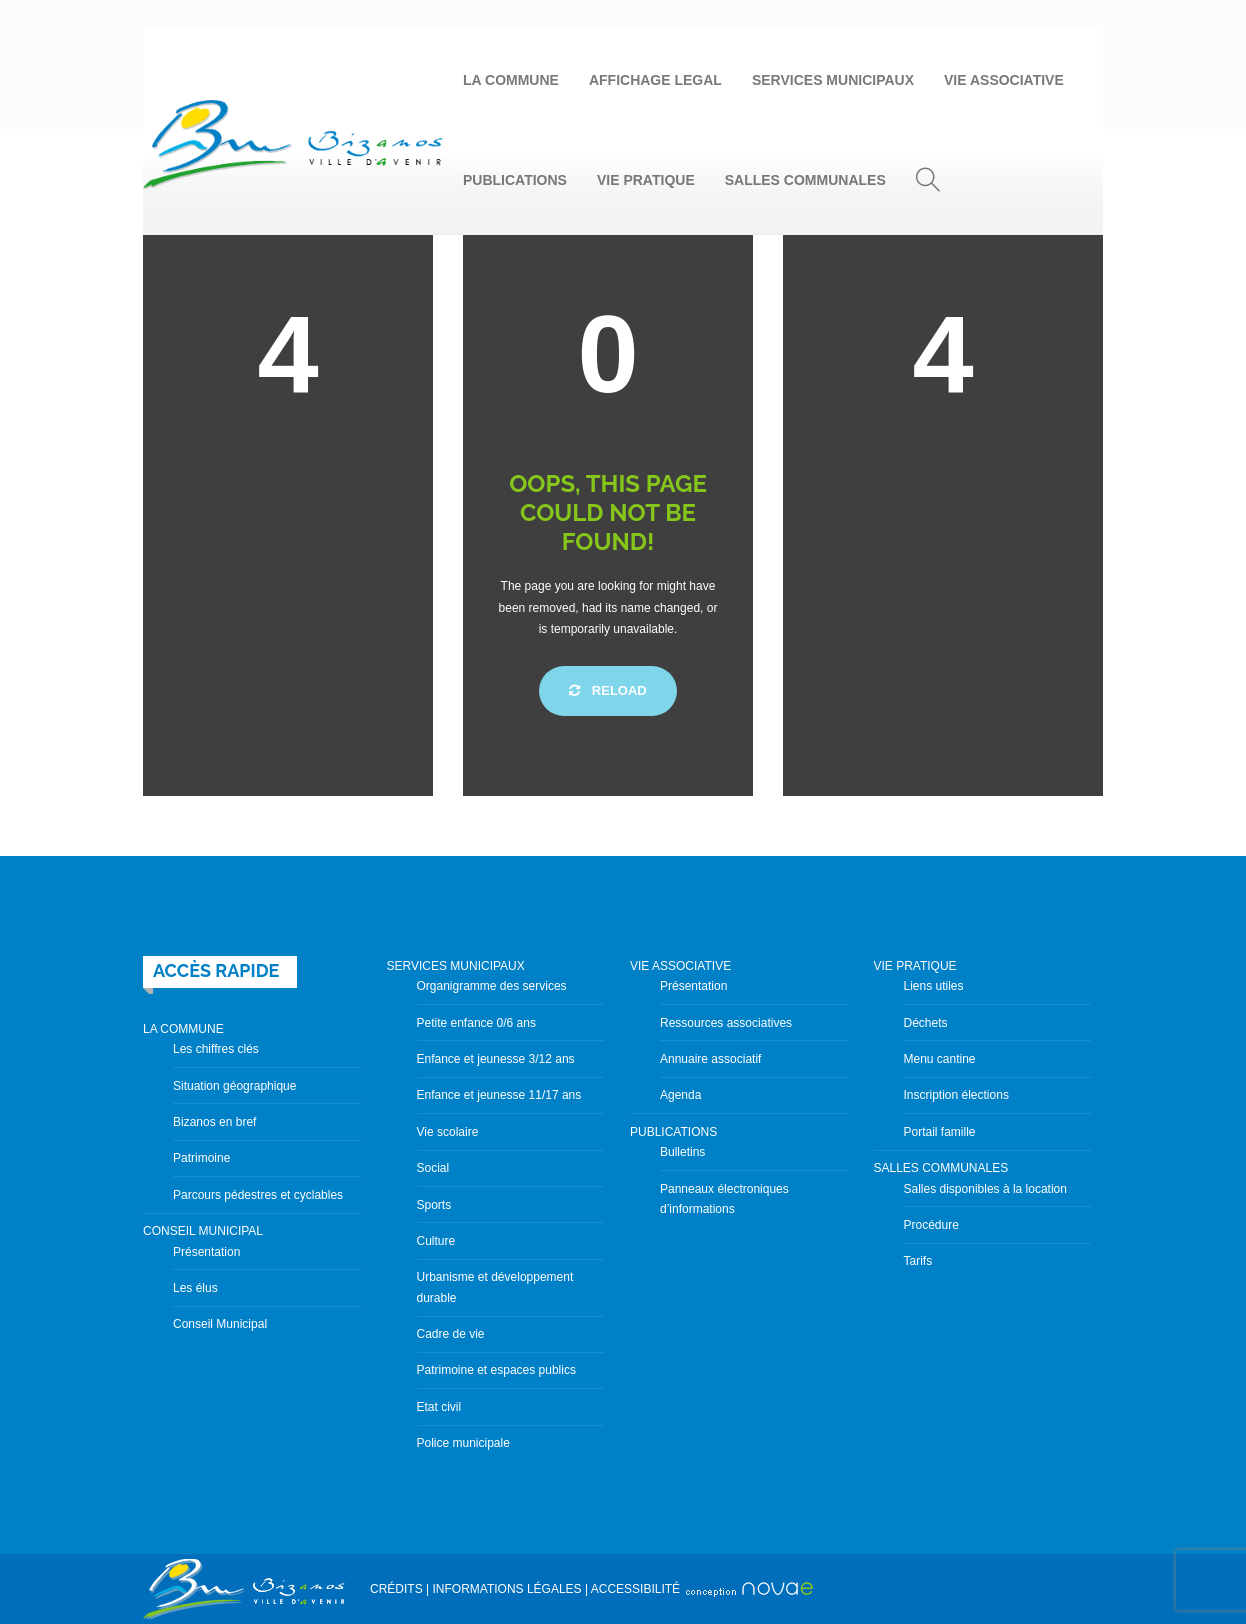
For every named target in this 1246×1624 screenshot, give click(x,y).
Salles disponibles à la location (985, 1189)
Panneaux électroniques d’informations (724, 1199)
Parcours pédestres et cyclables (258, 1195)
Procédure (931, 1225)
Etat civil (439, 1407)
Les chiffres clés (216, 1049)
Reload (608, 690)
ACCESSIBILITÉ (635, 1589)
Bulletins (682, 1152)
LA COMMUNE (511, 80)
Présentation (206, 1252)
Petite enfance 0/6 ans (476, 1023)
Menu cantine (940, 1059)
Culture (436, 1241)
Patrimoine (201, 1158)
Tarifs (918, 1261)
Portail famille (940, 1132)
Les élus (195, 1288)
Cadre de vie (451, 1334)
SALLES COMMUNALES (805, 180)
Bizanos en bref (214, 1122)
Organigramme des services (492, 986)
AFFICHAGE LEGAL (655, 80)
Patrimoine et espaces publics (496, 1370)
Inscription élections (956, 1095)
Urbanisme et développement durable (495, 1287)
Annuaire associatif (710, 1059)
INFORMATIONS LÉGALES (506, 1589)
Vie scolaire (448, 1132)
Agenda (680, 1095)
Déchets (926, 1023)
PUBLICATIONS (515, 180)
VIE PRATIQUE (646, 180)
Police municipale (463, 1443)
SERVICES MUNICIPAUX (833, 80)
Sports (434, 1205)
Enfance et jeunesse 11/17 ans (499, 1095)
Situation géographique (234, 1086)
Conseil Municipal (220, 1324)
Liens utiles (934, 986)
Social (433, 1168)
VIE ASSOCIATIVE (1004, 80)
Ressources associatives (726, 1023)
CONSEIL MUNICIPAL (203, 1231)
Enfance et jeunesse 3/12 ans (496, 1059)
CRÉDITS (396, 1589)
